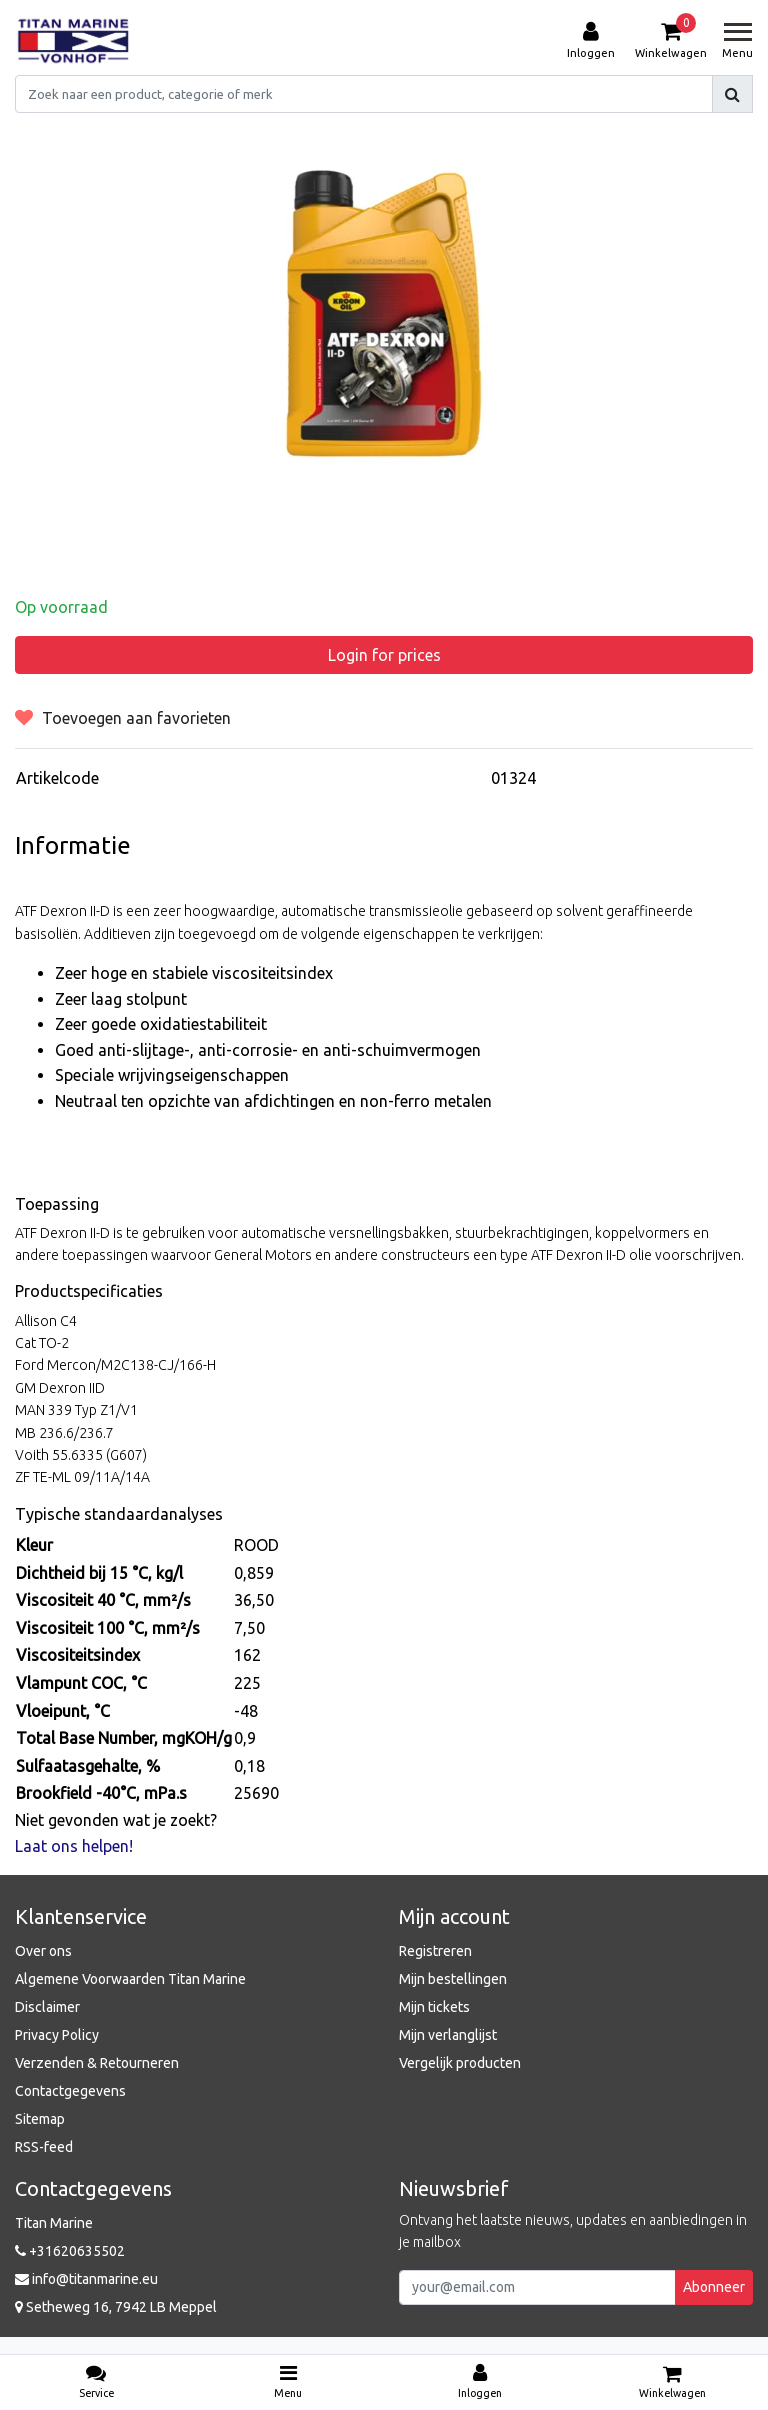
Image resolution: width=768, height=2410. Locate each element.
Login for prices (384, 655)
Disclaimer (47, 2007)
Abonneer (714, 2287)
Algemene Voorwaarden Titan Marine (130, 1979)
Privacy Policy (57, 2035)
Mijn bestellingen (453, 1979)
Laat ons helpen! (74, 1846)
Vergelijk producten (460, 2063)
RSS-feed (44, 2147)
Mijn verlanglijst (448, 2035)
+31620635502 (70, 2251)
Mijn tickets (434, 2007)
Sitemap (40, 2119)
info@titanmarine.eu (86, 2279)
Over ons (43, 1951)
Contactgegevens (70, 2091)
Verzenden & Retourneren (97, 2063)
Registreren (435, 1951)
